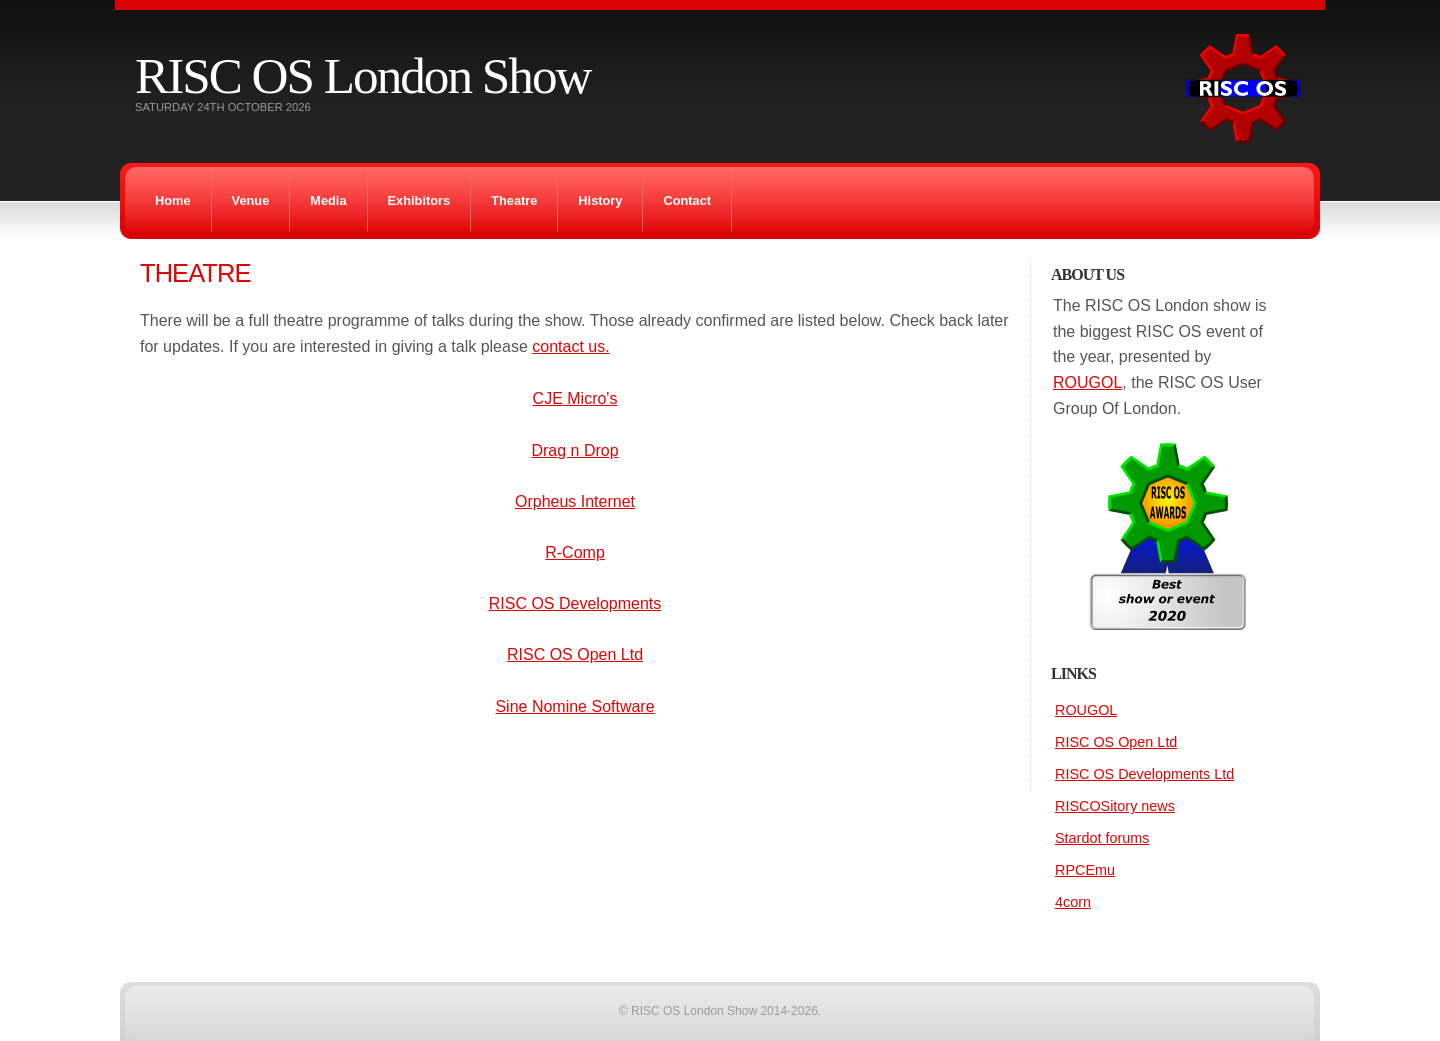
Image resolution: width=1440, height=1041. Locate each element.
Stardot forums (1102, 838)
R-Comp (575, 552)
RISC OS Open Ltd (575, 654)
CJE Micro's (575, 398)
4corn (1073, 902)
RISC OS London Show (362, 75)
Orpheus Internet (575, 501)
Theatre (514, 200)
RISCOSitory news (1115, 806)
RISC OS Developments (575, 603)
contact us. (570, 346)
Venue (251, 200)
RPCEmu (1085, 870)
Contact (687, 200)
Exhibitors (419, 200)
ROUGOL (1087, 382)
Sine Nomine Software (574, 706)
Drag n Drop (574, 450)
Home (173, 200)
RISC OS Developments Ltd (1144, 774)
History (600, 200)
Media (328, 200)
